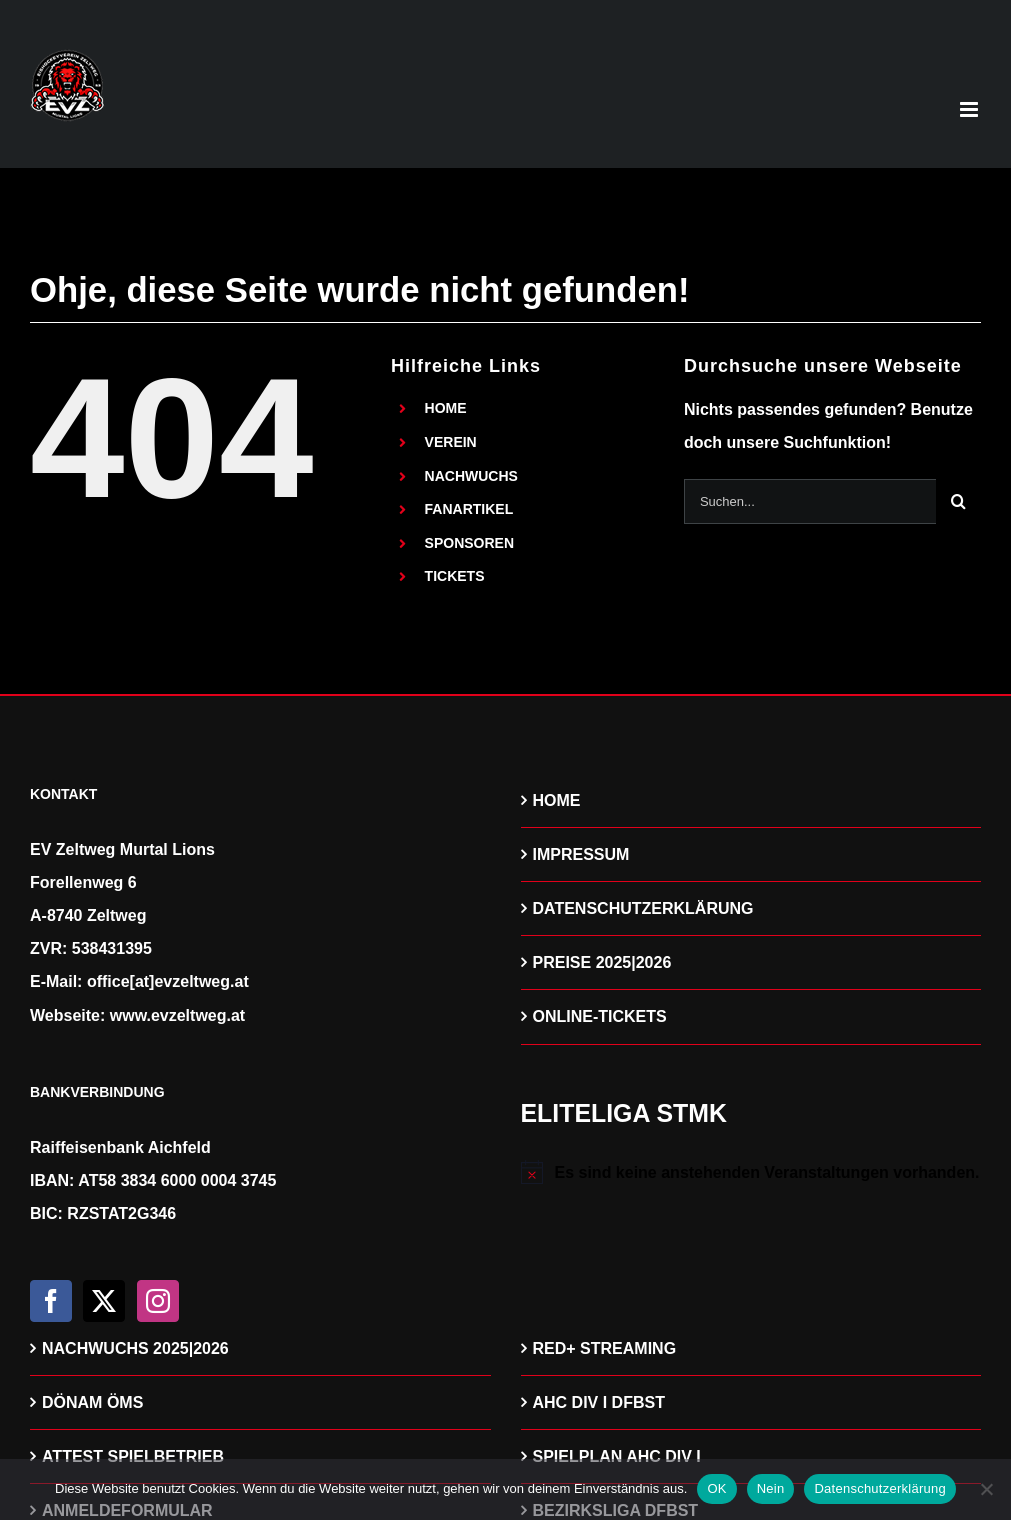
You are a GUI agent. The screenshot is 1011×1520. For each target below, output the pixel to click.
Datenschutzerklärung (879, 1488)
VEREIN (451, 442)
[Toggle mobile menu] (970, 109)
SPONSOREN (469, 543)
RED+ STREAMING (605, 1348)
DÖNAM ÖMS (92, 1402)
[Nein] (986, 1489)
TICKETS (455, 576)
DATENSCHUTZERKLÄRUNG (643, 908)
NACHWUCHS (471, 476)
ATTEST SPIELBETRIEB (133, 1456)
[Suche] (958, 501)
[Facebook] (51, 1301)
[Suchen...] (810, 501)
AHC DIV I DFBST (599, 1402)
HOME (446, 408)
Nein (771, 1488)
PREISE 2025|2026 (602, 962)
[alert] (751, 1172)
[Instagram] (158, 1301)
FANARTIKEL (469, 509)
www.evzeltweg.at (177, 1015)
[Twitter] (104, 1301)
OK (716, 1488)
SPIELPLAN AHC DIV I (617, 1456)
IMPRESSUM (581, 854)
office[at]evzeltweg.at (168, 981)
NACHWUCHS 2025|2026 (135, 1348)
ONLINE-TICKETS (600, 1016)
